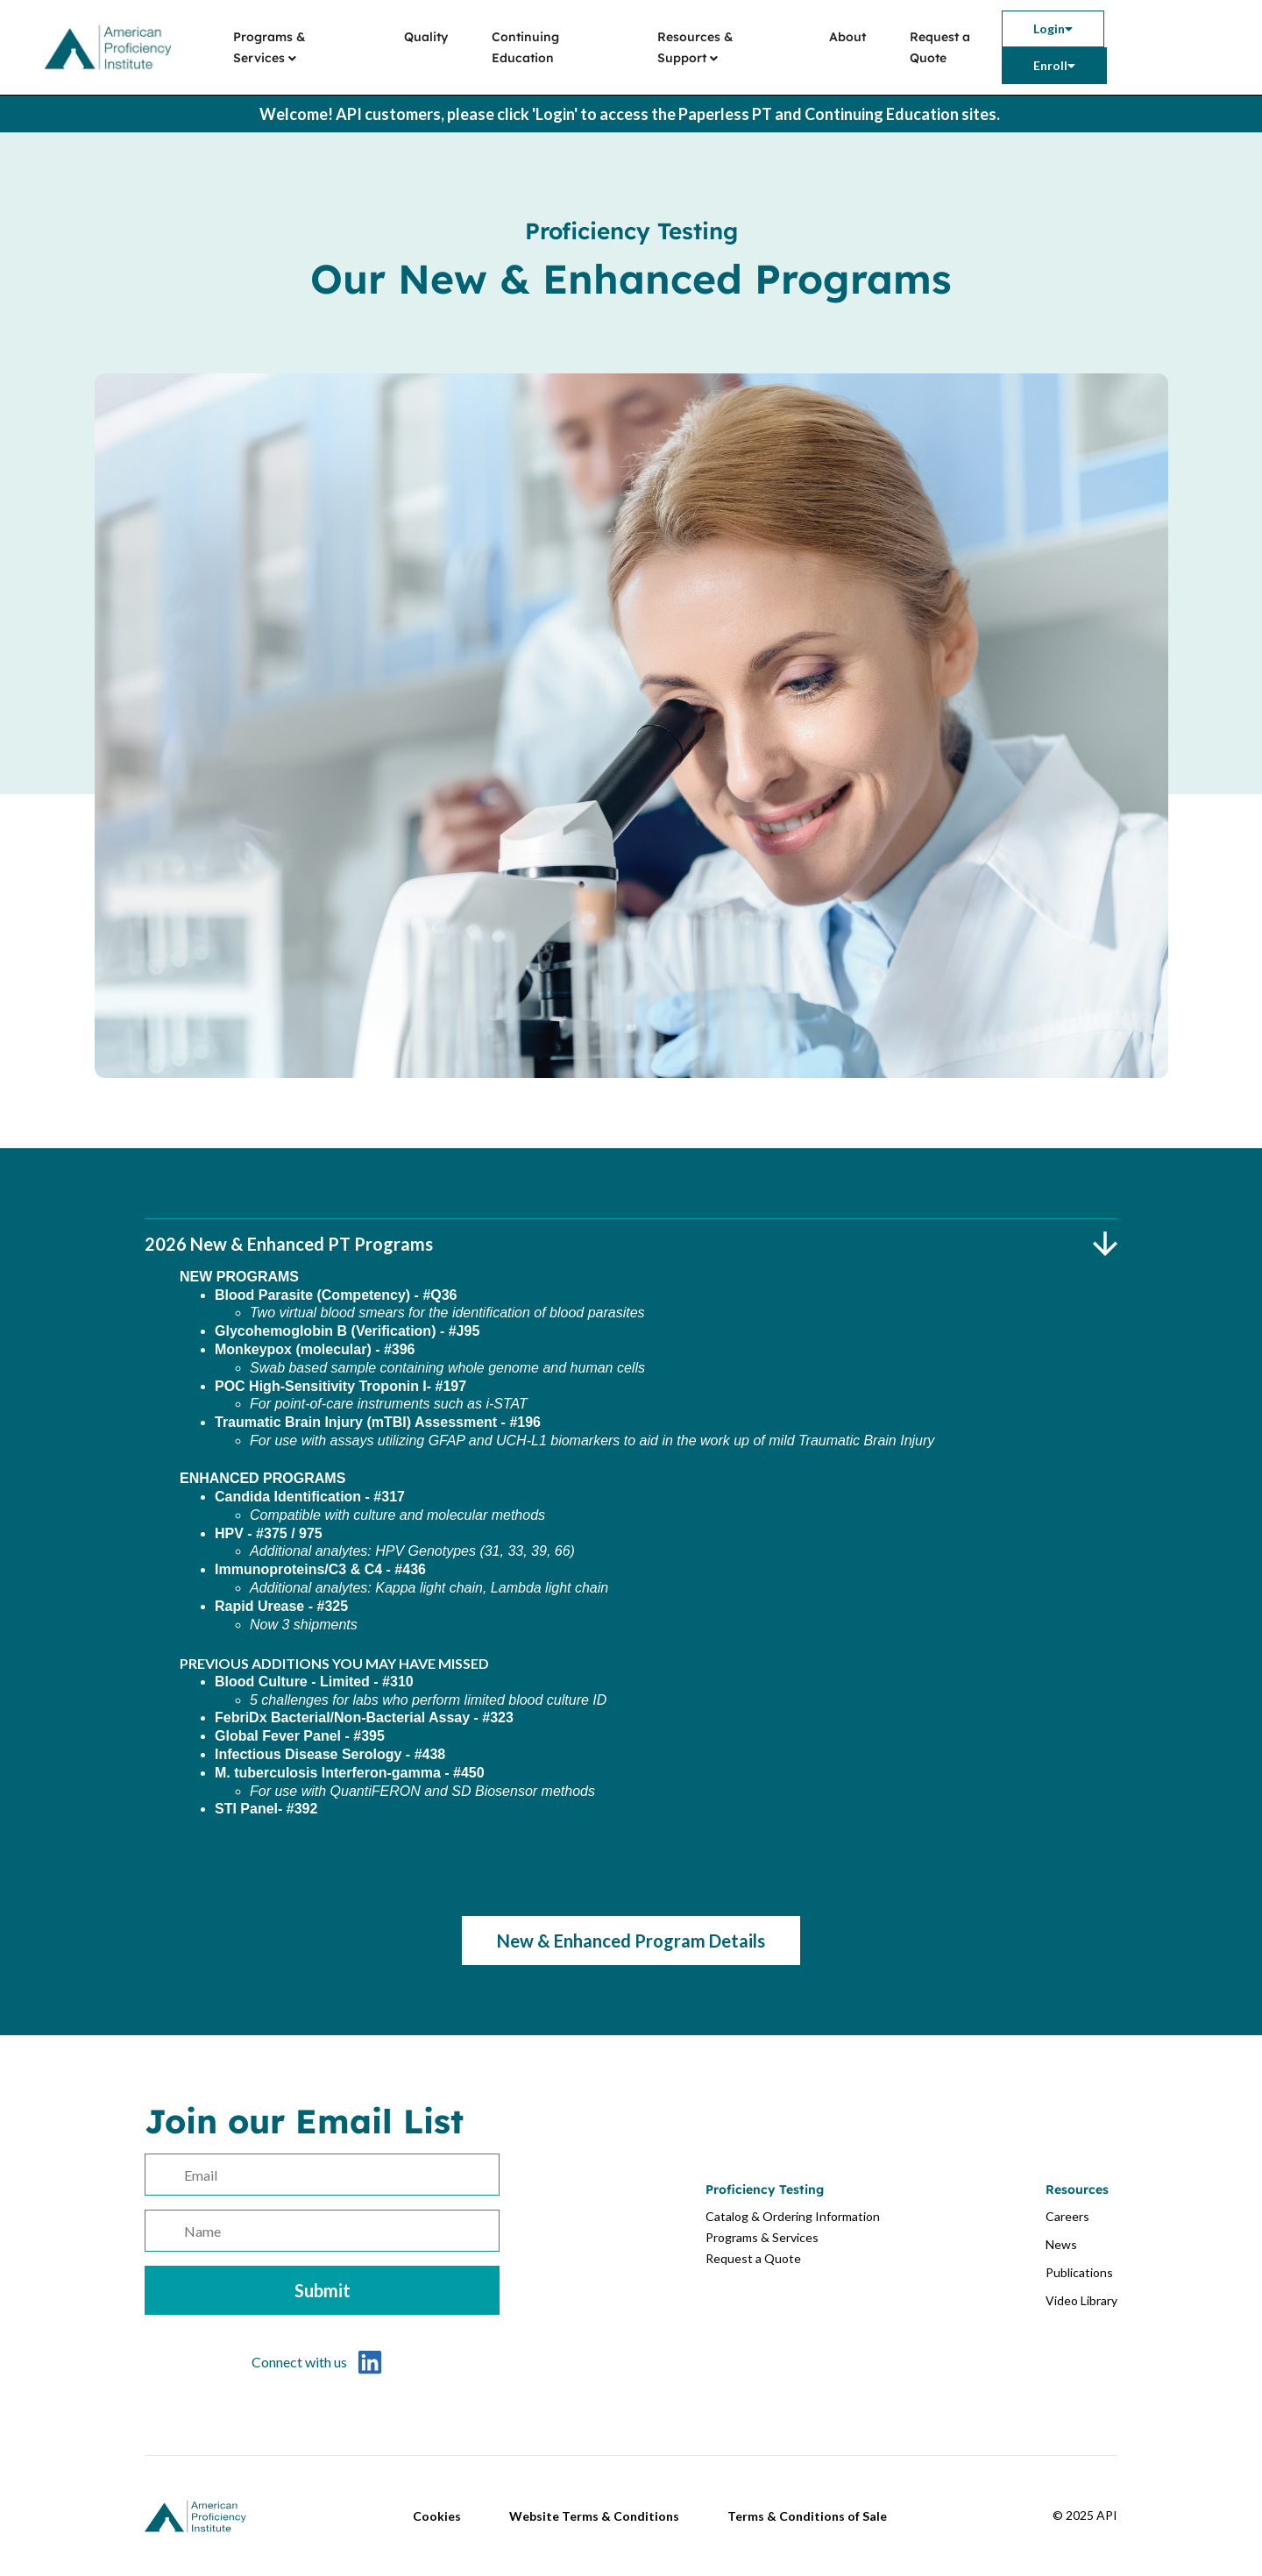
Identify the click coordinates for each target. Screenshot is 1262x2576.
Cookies (437, 2516)
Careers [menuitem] (1067, 2216)
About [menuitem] (847, 37)
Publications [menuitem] (1079, 2272)
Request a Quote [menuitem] (940, 47)
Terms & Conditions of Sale (807, 2516)
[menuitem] (1053, 29)
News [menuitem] (1061, 2244)
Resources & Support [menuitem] (695, 47)
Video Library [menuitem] (1081, 2300)
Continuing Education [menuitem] (525, 47)
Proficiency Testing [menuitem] (764, 2189)
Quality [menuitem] (426, 37)
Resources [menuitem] (1077, 2189)
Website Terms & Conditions (594, 2516)
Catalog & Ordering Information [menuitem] (792, 2216)
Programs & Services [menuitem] (269, 47)
